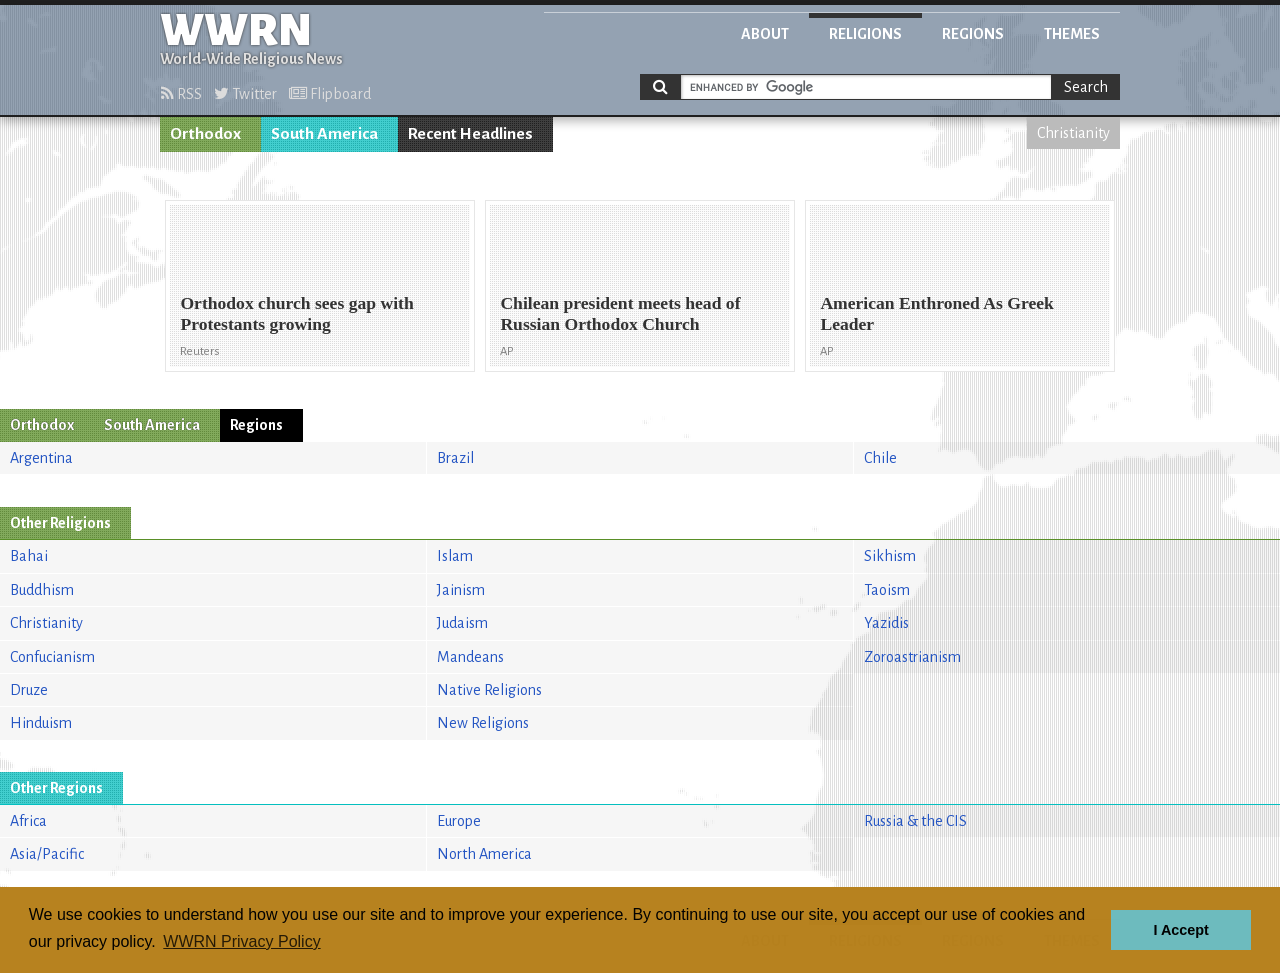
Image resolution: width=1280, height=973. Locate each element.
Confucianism (52, 657)
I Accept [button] (1180, 930)
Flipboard (330, 94)
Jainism (461, 590)
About (765, 34)
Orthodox (205, 134)
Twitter (245, 94)
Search (1086, 87)
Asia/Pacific (47, 854)
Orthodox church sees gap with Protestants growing (296, 313)
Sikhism (890, 556)
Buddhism (42, 590)
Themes (1072, 34)
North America (484, 854)
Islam (455, 556)
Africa (28, 821)
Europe (459, 821)
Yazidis (886, 623)
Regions (973, 34)
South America (324, 134)
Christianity (1073, 133)
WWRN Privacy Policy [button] (241, 941)
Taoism (887, 590)
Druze (29, 690)
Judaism (462, 623)
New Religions (483, 723)
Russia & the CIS (915, 821)
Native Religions (489, 690)
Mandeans (470, 657)
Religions (865, 34)
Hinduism (41, 723)
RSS (181, 94)
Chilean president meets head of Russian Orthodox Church (620, 313)
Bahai (29, 556)
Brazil (455, 458)
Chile (880, 458)
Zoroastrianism (912, 657)
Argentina (41, 458)
